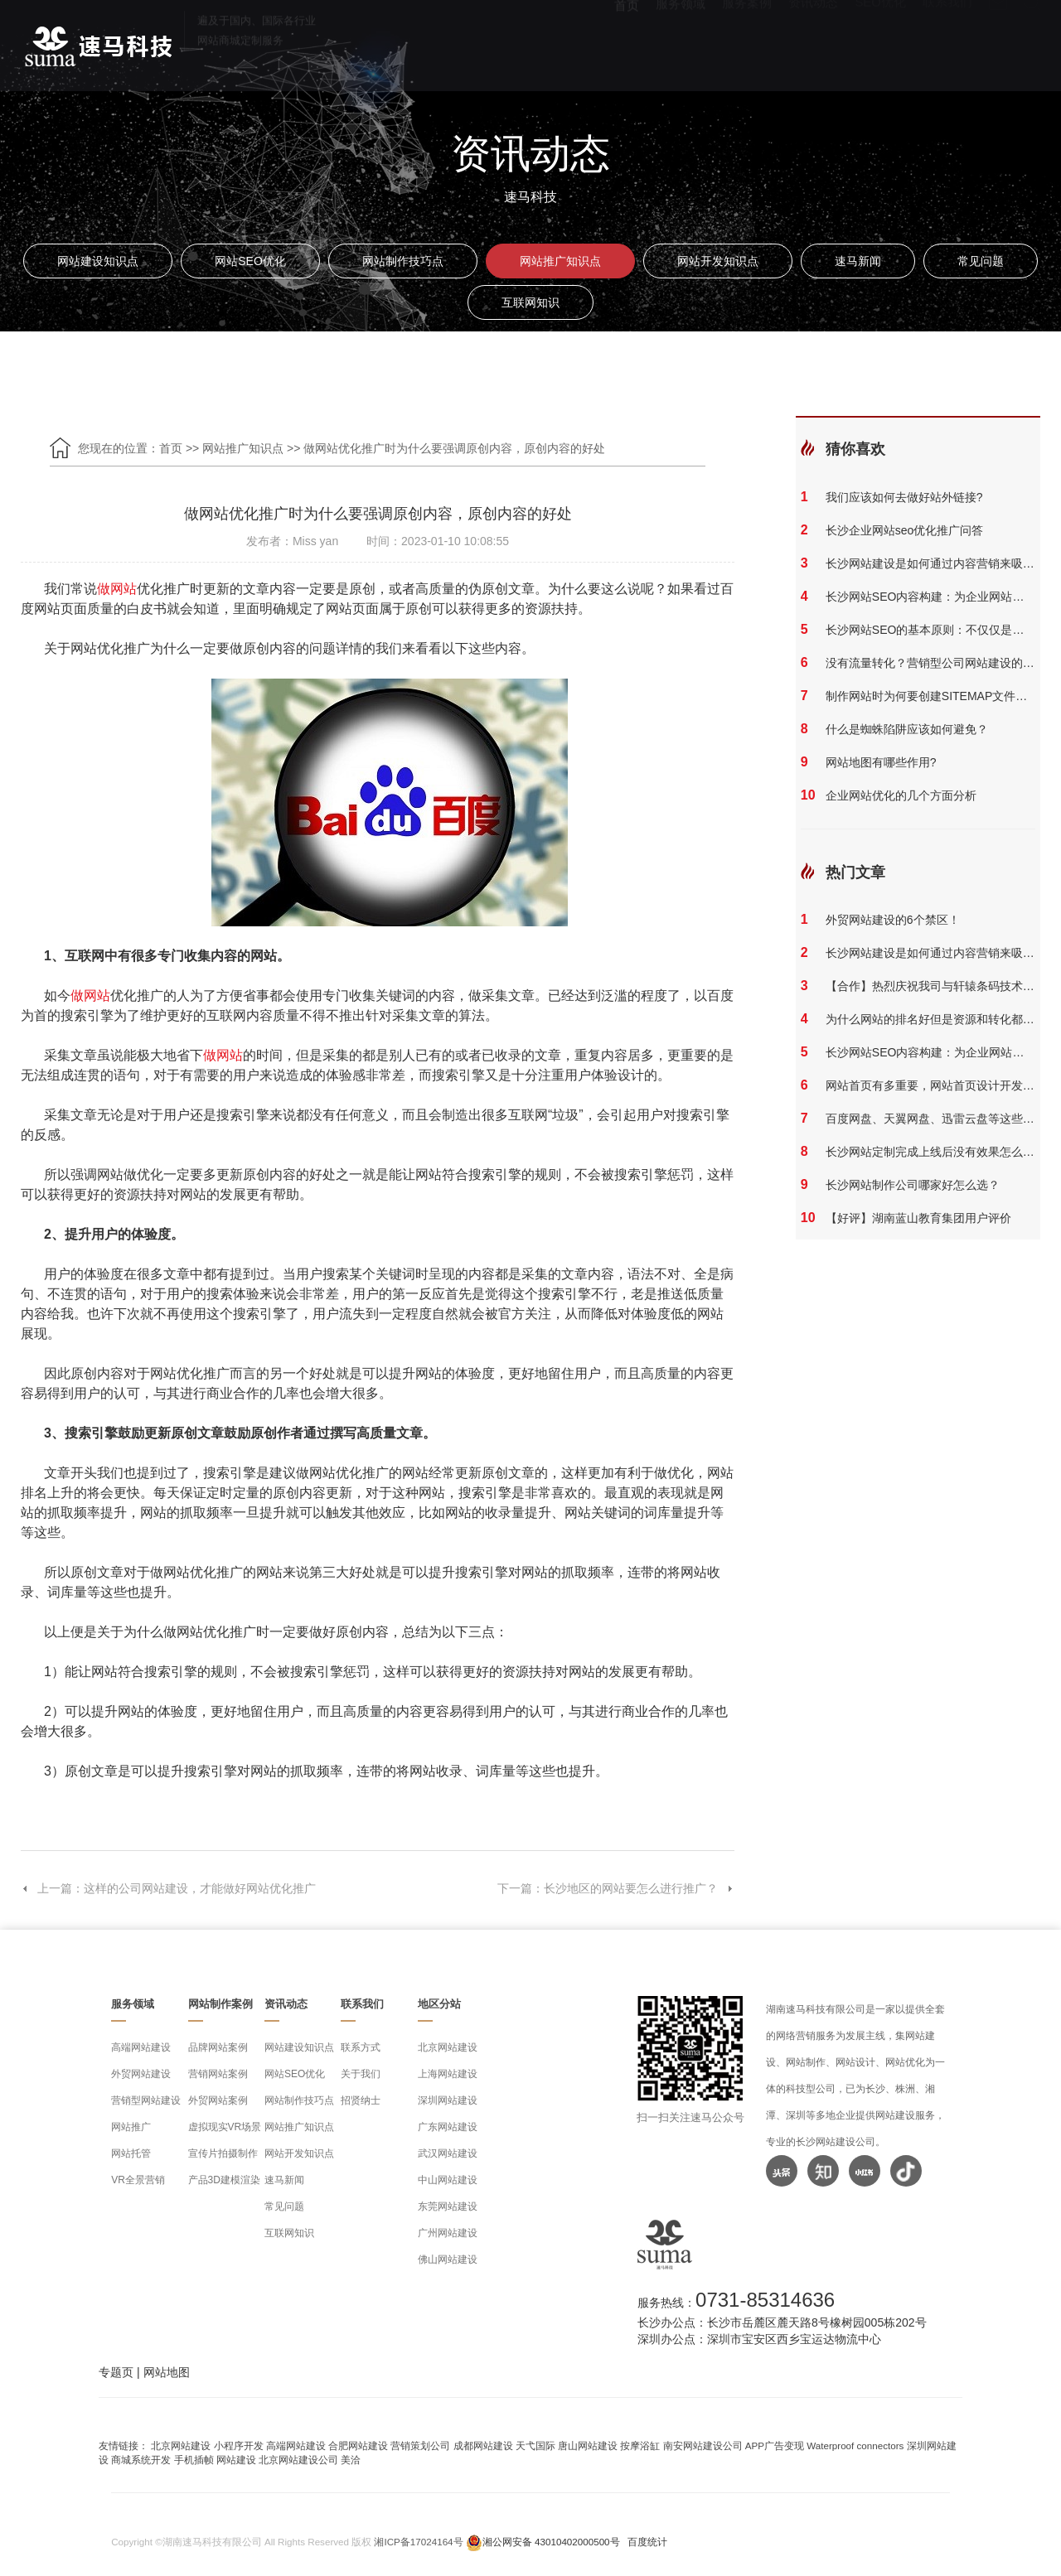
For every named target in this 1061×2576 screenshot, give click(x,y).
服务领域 (680, 42)
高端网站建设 (141, 2047)
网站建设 (236, 2459)
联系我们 (947, 42)
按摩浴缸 (640, 2445)
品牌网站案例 (218, 2047)
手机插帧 (194, 2459)
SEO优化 (880, 42)
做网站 (117, 589)
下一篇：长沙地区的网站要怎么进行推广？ (615, 1888)
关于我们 (360, 2074)
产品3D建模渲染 (224, 2180)
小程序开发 (239, 2445)
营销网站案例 (218, 2074)
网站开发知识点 (717, 261)
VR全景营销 (138, 2180)
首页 (626, 42)
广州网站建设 (447, 2233)
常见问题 (980, 261)
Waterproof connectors (856, 2445)
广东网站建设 (447, 2127)
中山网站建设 (447, 2180)
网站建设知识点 (97, 261)
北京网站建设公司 (298, 2459)
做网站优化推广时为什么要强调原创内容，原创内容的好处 (454, 448)
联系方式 (360, 2047)
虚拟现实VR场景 (225, 2127)
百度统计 (647, 2541)
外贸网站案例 (218, 2100)
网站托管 (131, 2153)
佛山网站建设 (447, 2259)
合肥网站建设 (358, 2445)
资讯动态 (813, 42)
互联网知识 (530, 302)
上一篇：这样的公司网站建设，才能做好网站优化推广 (168, 1888)
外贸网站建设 (141, 2074)
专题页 (116, 2372)
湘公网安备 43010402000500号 (551, 2541)
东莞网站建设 (447, 2206)
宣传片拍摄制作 (223, 2153)
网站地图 (166, 2372)
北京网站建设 (447, 2047)
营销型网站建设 (146, 2100)
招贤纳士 (360, 2100)
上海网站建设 (447, 2074)
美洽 (351, 2459)
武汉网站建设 (447, 2153)
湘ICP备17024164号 (418, 2541)
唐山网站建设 (588, 2445)
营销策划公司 (420, 2445)
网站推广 (131, 2127)
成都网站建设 (483, 2445)
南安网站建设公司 (703, 2445)
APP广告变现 (774, 2445)
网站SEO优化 (250, 261)
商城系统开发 (141, 2459)
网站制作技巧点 (402, 261)
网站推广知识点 (560, 261)
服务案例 (747, 42)
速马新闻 (858, 261)
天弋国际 (535, 2445)
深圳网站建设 (447, 2100)
